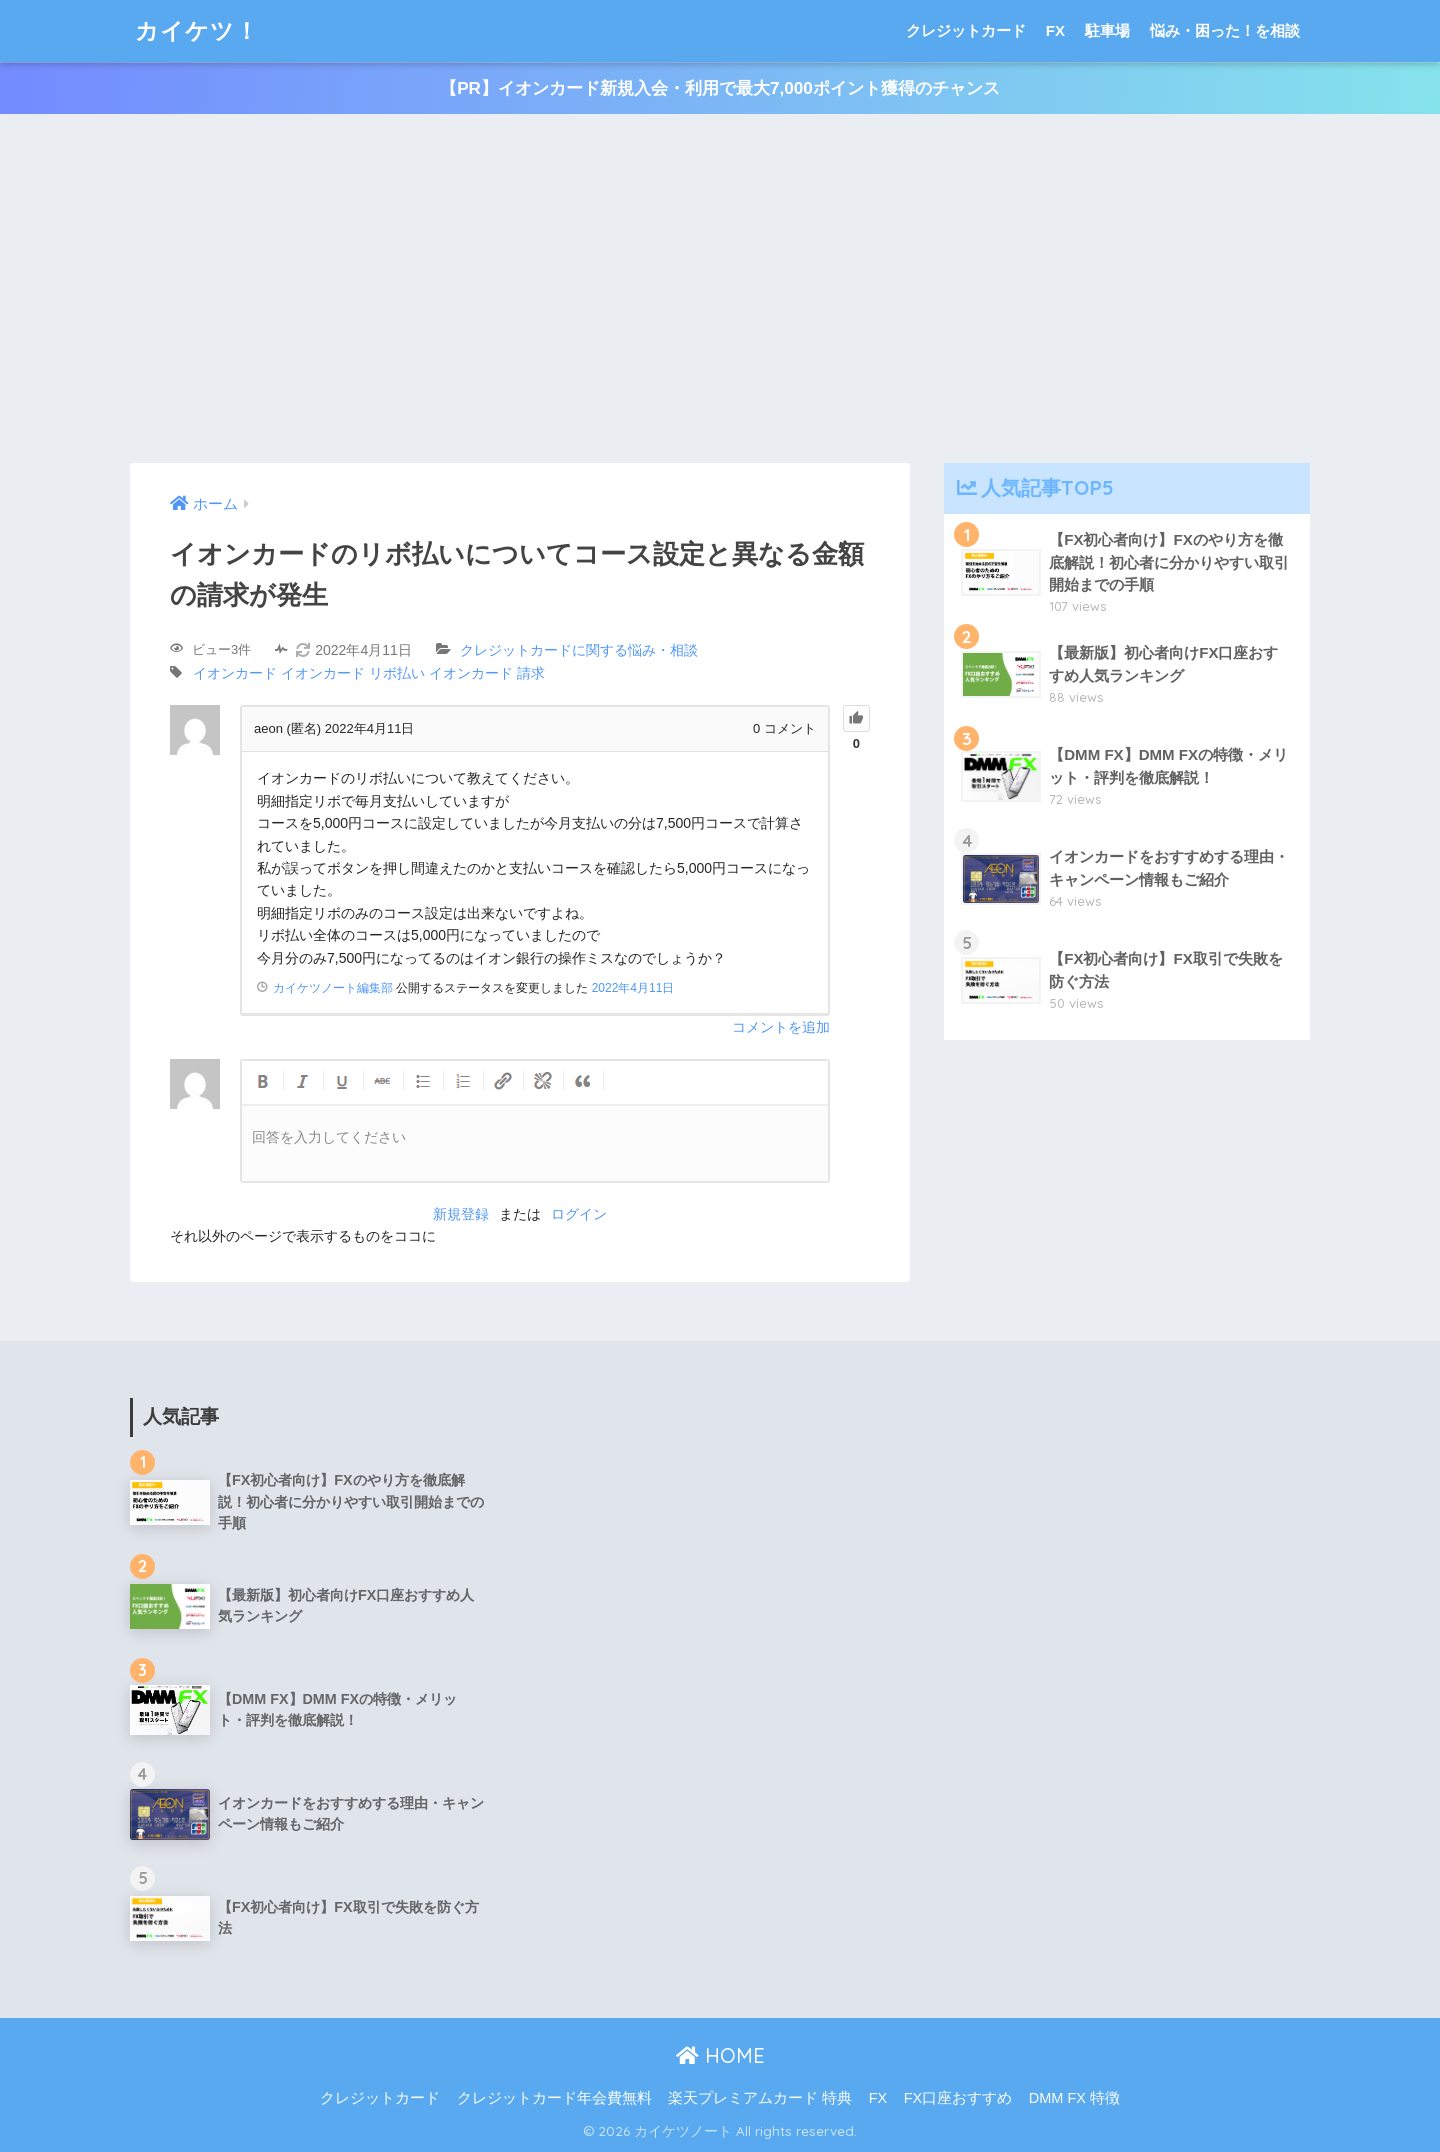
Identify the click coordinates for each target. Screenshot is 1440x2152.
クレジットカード (966, 30)
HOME (720, 2055)
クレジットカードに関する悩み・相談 (579, 650)
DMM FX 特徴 (1074, 2098)
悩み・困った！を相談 (1225, 30)
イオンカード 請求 (487, 673)
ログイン (579, 1214)
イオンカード (235, 673)
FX (1055, 30)
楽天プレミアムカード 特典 (760, 2098)
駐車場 (1107, 30)
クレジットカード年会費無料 (554, 2098)
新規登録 (461, 1214)
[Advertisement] (720, 289)
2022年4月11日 (633, 988)
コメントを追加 (781, 1027)
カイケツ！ (197, 30)
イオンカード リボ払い (353, 673)
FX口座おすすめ (958, 2098)
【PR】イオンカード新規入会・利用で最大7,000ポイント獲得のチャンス (720, 88)
